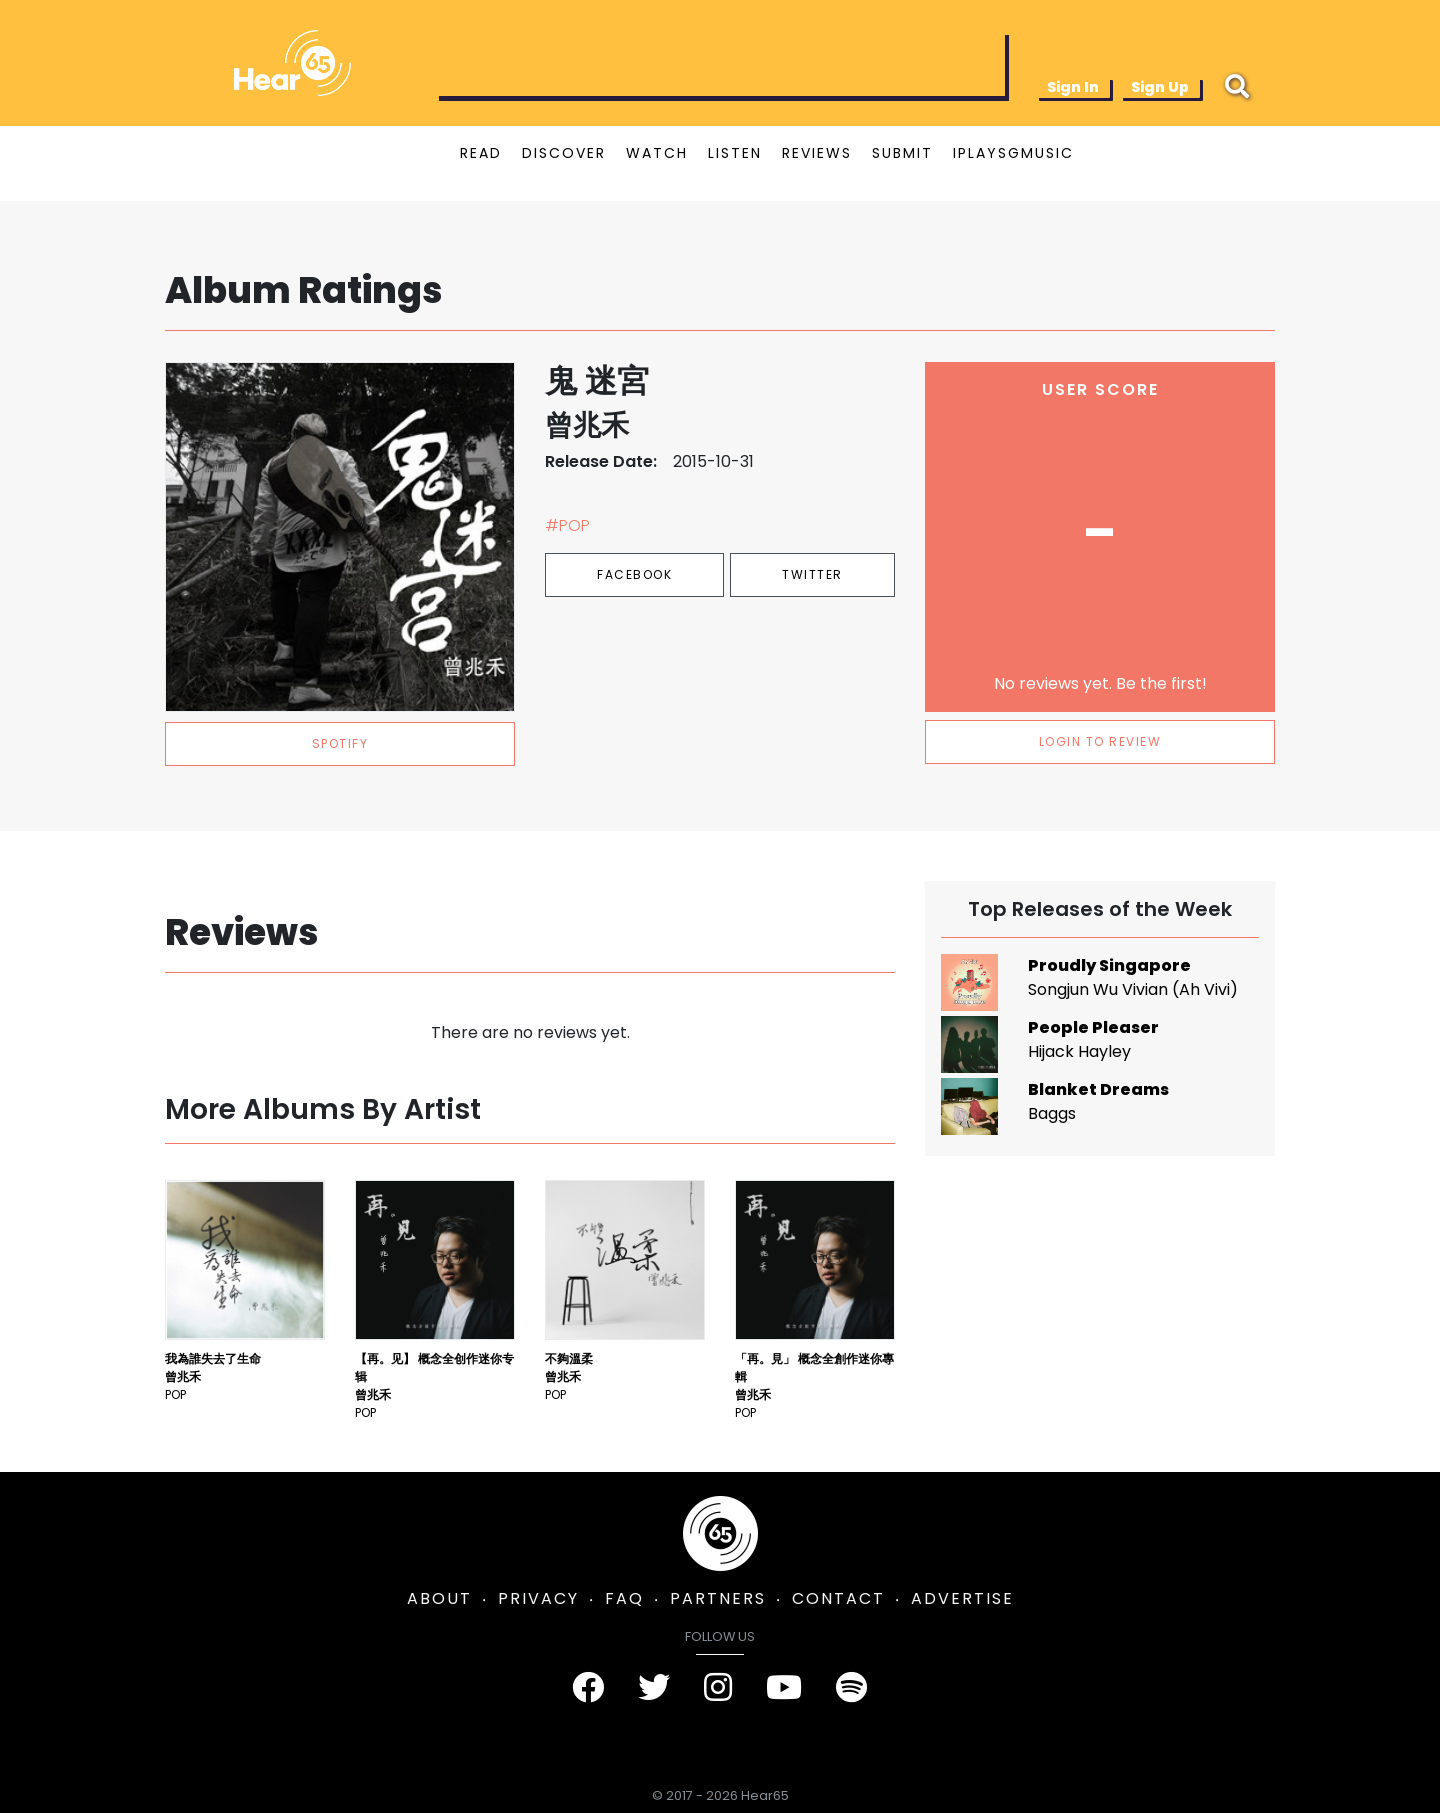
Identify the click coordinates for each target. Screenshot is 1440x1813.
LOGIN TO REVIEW (1100, 741)
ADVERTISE (962, 1598)
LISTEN (735, 153)
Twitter (812, 574)
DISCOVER (564, 153)
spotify (340, 743)
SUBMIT (902, 153)
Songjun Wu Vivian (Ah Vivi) (1133, 989)
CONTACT (838, 1598)
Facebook (634, 574)
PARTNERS (718, 1598)
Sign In (1073, 87)
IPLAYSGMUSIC (1013, 153)
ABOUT (439, 1598)
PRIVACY (538, 1598)
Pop (175, 1394)
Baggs (1052, 1113)
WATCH (657, 153)
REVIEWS (817, 153)
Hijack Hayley (1079, 1051)
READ (481, 153)
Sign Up (1160, 87)
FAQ (624, 1598)
